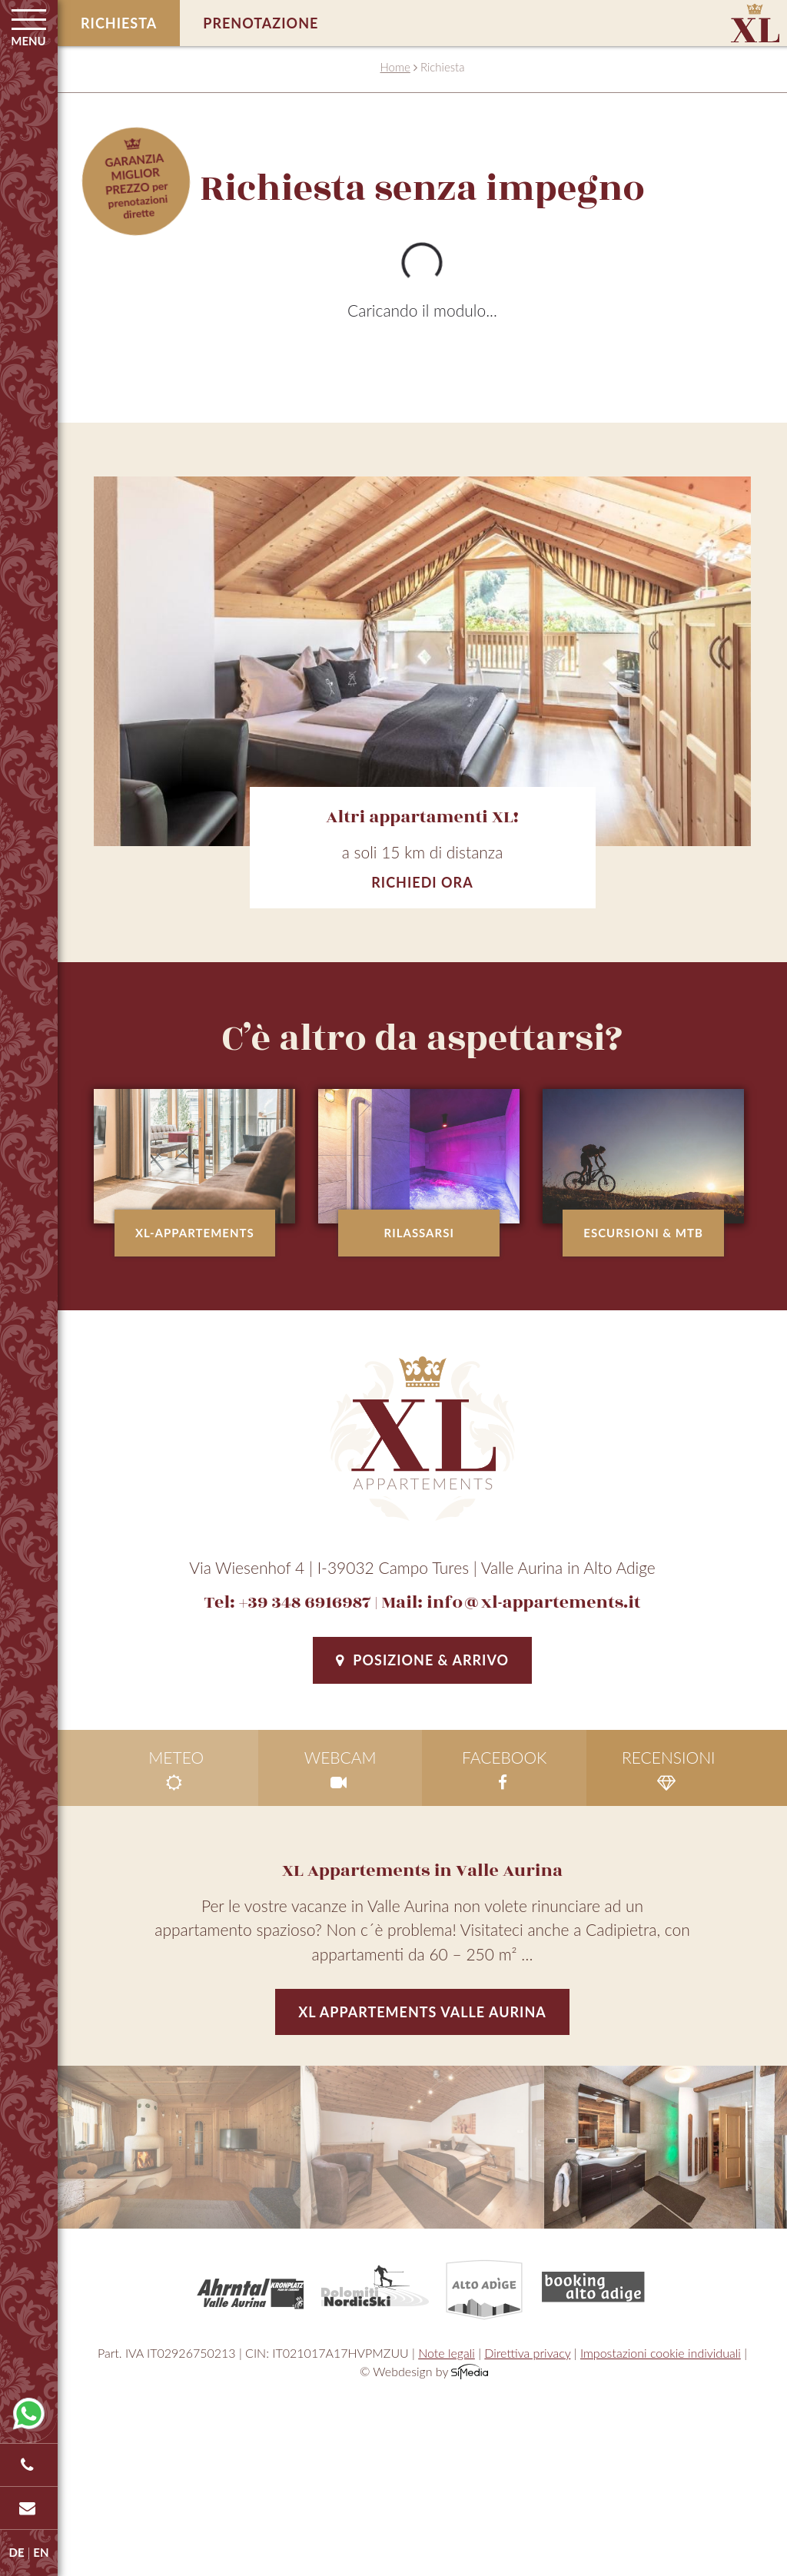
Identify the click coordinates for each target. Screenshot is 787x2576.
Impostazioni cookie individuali (660, 2352)
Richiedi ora (422, 882)
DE (17, 2552)
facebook (504, 1769)
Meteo (176, 1769)
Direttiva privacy (527, 2352)
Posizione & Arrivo (422, 1659)
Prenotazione (260, 23)
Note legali (446, 2352)
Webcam (340, 1769)
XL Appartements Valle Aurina (422, 2011)
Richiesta (119, 23)
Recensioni (669, 1769)
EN (40, 2552)
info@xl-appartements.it (534, 1602)
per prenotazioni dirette (137, 186)
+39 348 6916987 (305, 1602)
